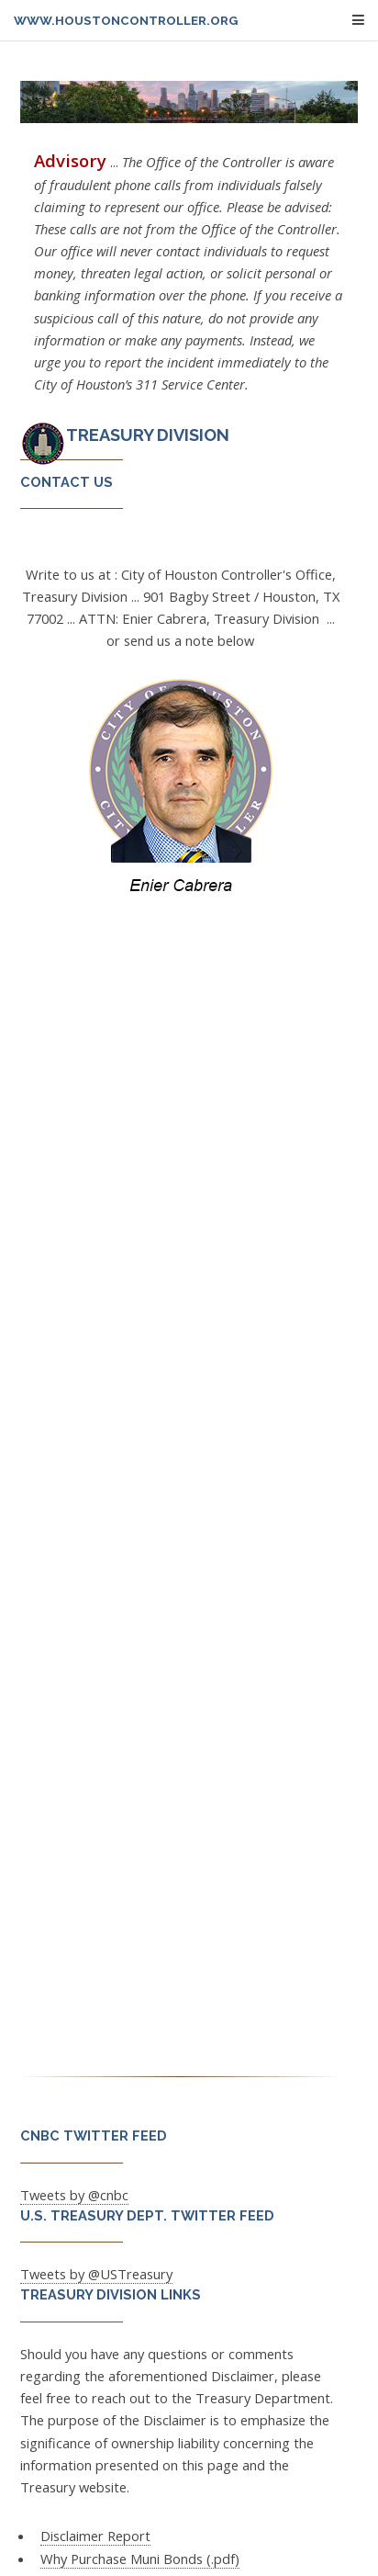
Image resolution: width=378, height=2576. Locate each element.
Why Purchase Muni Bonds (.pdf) (139, 2558)
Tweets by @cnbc (74, 2195)
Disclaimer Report (95, 2535)
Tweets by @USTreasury (96, 2274)
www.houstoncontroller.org (126, 21)
